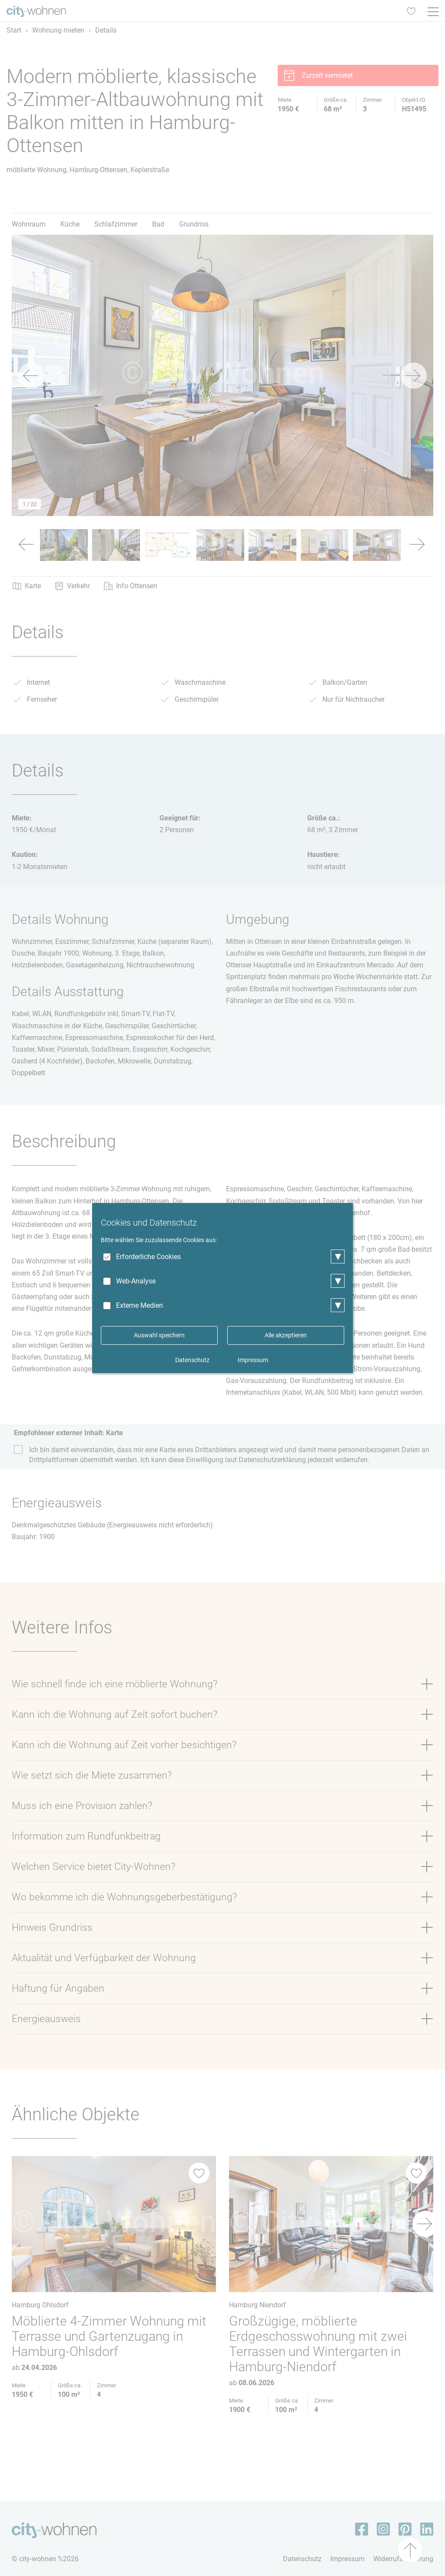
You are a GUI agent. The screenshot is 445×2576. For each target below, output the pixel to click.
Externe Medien (139, 1305)
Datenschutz (192, 1359)
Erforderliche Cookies (148, 1257)
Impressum (253, 1359)
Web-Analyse (136, 1281)
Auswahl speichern (159, 1335)
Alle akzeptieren (286, 1335)
